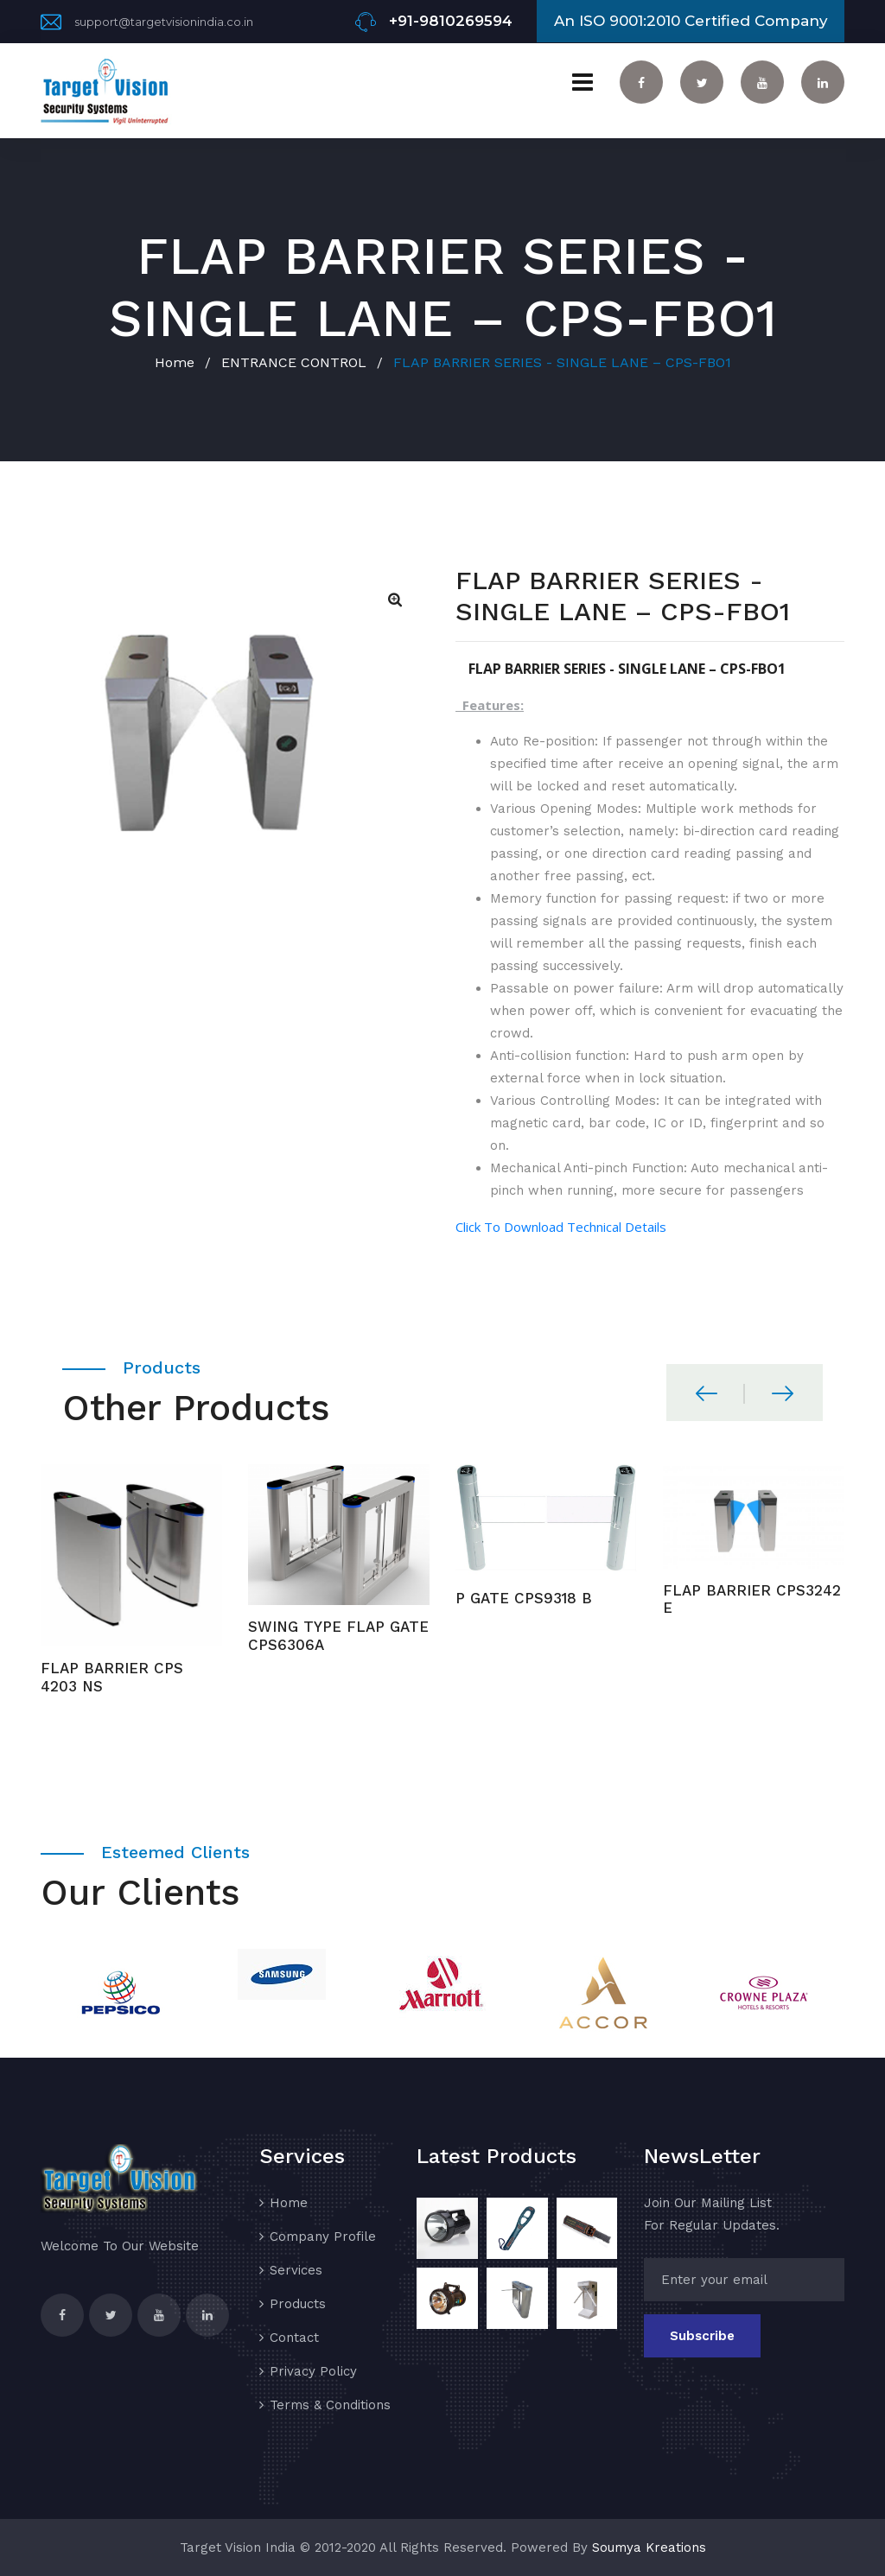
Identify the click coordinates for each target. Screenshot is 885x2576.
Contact (294, 2337)
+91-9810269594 (451, 20)
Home (174, 362)
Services (296, 2270)
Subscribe (702, 2336)
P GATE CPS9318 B (523, 1598)
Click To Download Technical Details (560, 1226)
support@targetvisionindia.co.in (163, 22)
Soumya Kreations (649, 2547)
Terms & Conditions (330, 2405)
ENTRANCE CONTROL (293, 362)
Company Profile (323, 2236)
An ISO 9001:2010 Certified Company (691, 20)
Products (298, 2304)
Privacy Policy (313, 2371)
